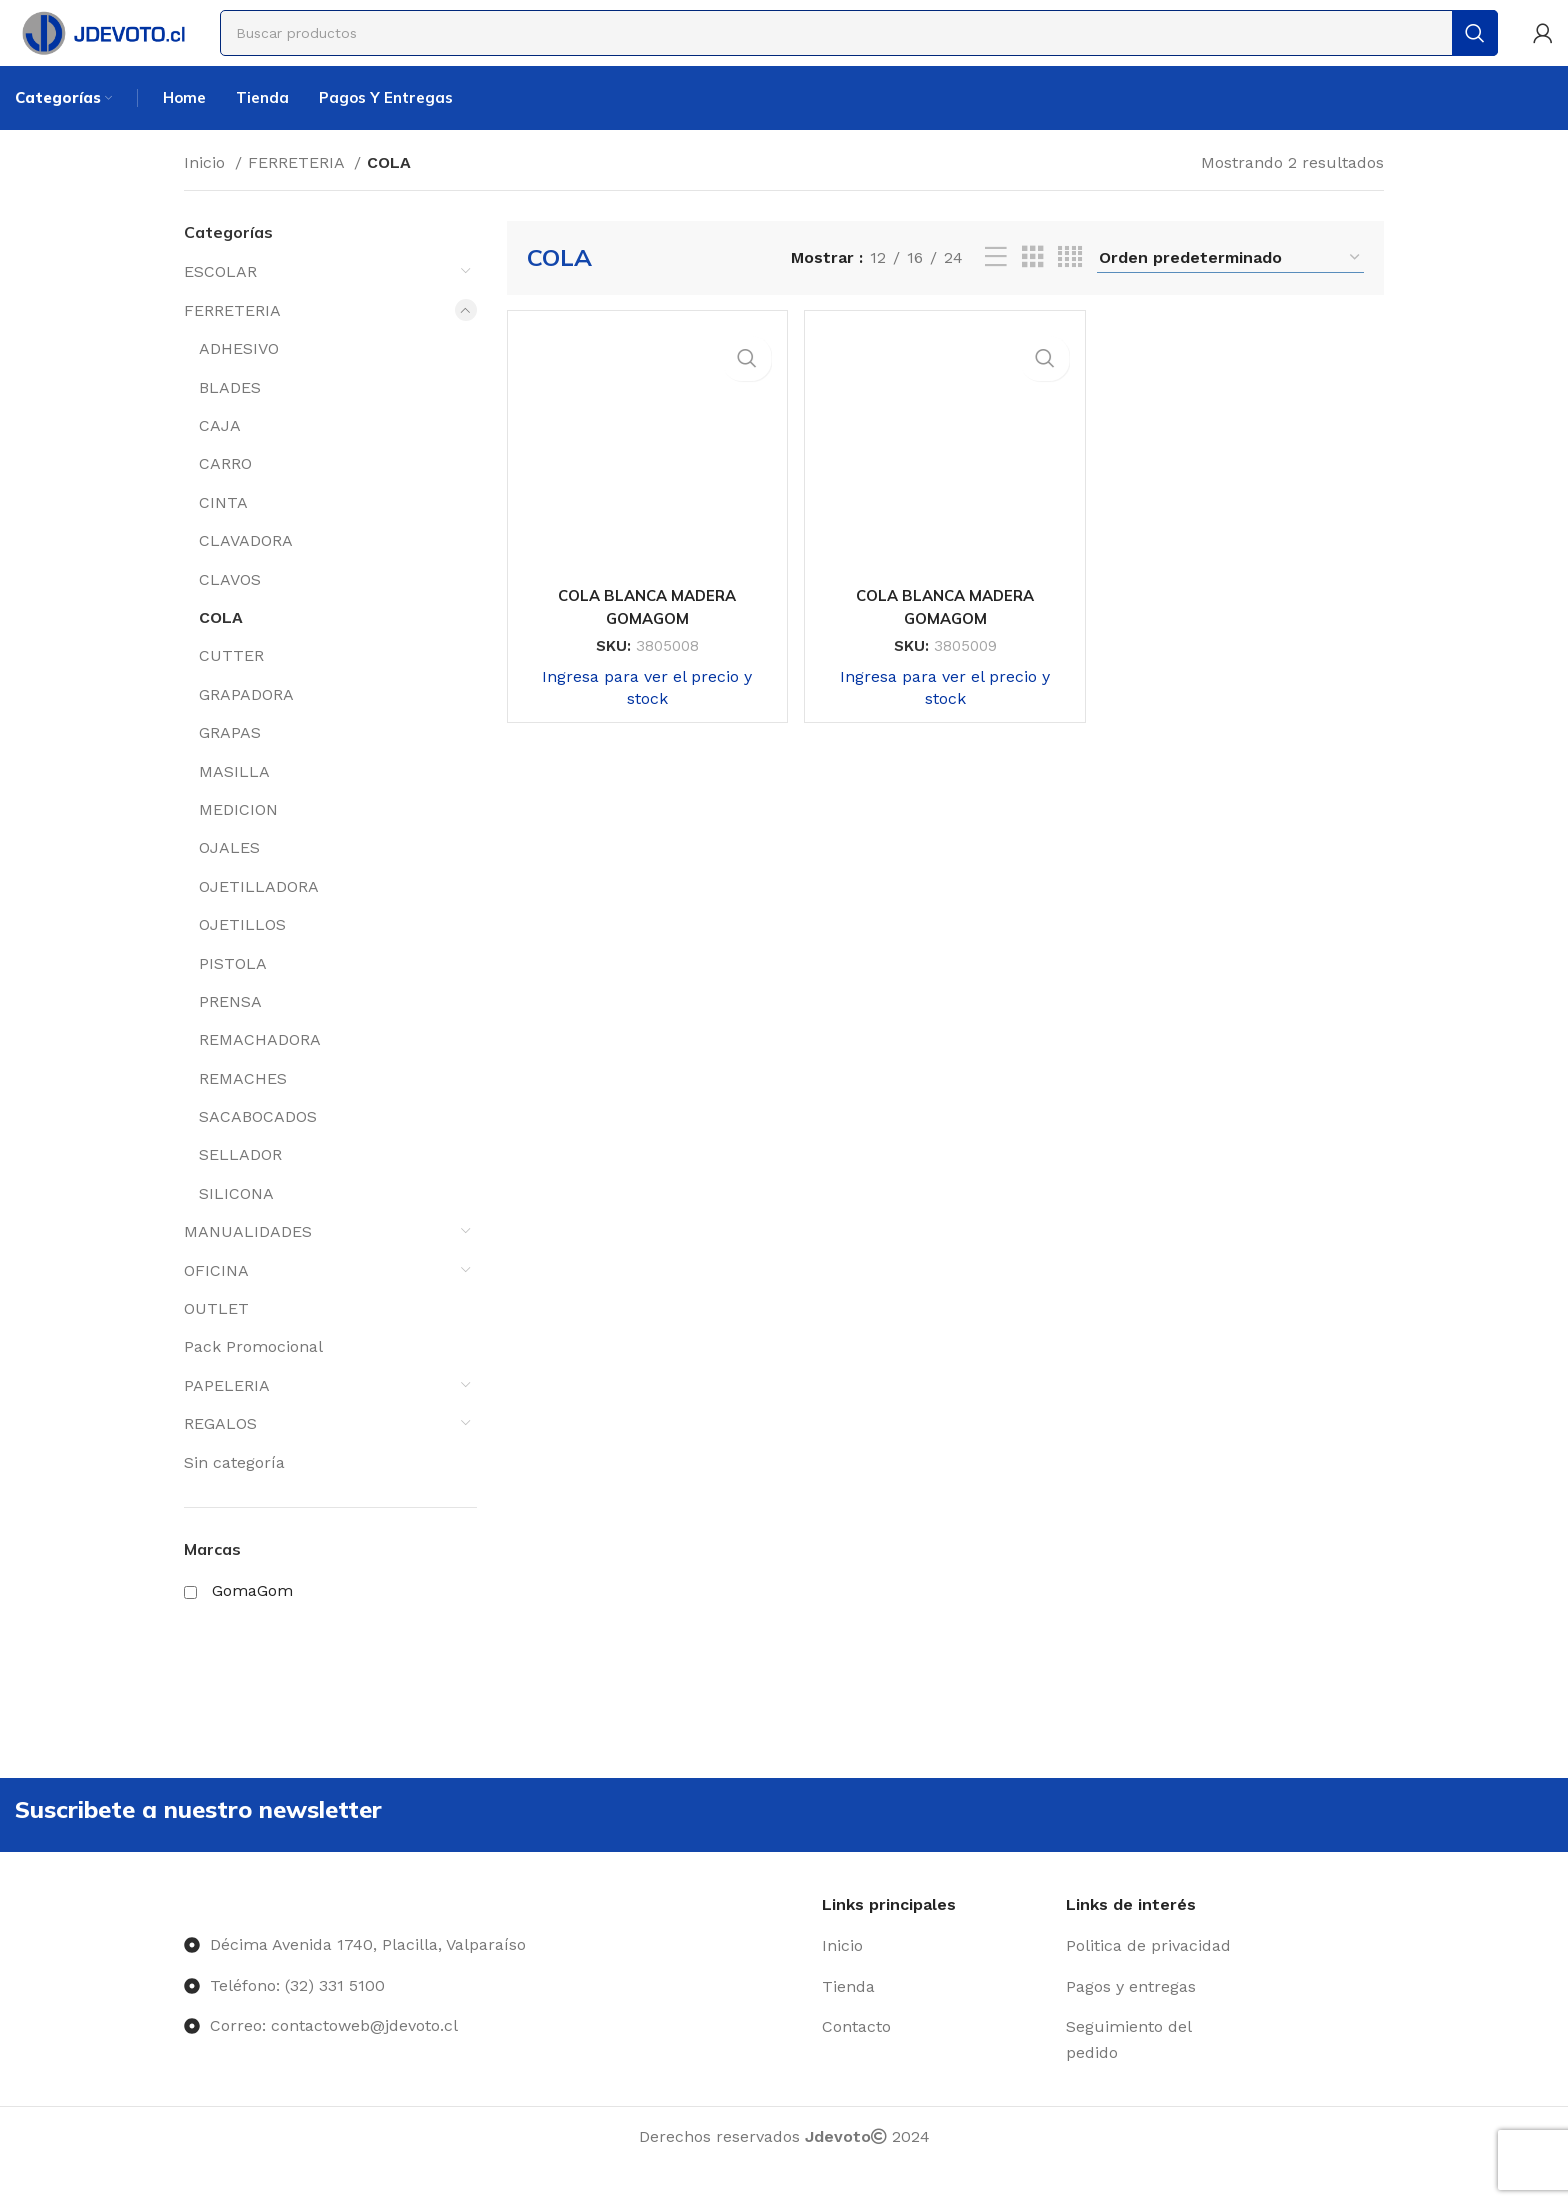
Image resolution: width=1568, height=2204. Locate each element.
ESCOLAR (220, 302)
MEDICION (238, 839)
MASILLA (234, 801)
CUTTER (231, 686)
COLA (221, 648)
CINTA (223, 532)
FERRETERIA (298, 192)
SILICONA (236, 1223)
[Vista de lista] (996, 288)
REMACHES (243, 1108)
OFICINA (216, 1300)
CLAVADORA (246, 571)
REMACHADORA (260, 1070)
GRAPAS (230, 763)
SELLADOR (240, 1185)
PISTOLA (233, 993)
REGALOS (220, 1454)
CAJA (220, 456)
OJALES (229, 878)
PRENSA (230, 1031)
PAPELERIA (227, 1415)
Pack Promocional (253, 1377)
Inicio (207, 192)
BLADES (230, 417)
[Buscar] (884, 45)
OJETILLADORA (259, 916)
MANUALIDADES (248, 1262)
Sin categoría (234, 1492)
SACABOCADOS (258, 1147)
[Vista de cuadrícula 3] (1033, 288)
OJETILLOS (242, 955)
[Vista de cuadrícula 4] (1070, 288)
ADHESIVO (239, 379)
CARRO (225, 494)
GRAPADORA (246, 724)
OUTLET (216, 1339)
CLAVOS (230, 609)
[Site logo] (127, 43)
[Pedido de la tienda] (1230, 288)
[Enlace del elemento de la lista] (936, 1985)
